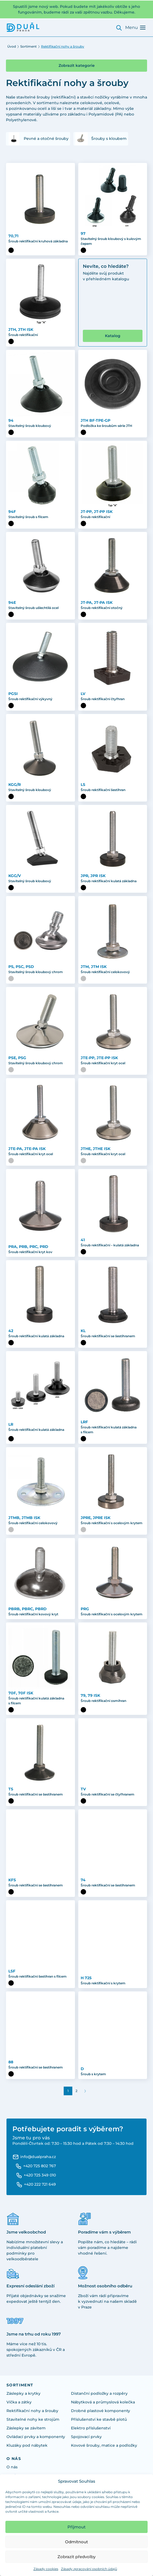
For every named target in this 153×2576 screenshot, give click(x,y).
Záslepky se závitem (26, 2428)
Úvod (11, 46)
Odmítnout (76, 2541)
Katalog (112, 335)
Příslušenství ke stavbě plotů (99, 2419)
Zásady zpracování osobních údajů (89, 2569)
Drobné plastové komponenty (100, 2410)
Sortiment (28, 46)
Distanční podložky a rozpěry (99, 2393)
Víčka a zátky (19, 2402)
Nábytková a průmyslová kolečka (103, 2402)
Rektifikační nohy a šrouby (32, 2410)
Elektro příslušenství (91, 2428)
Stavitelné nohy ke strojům (32, 2419)
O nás (12, 2467)
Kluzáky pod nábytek (26, 2445)
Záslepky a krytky (23, 2393)
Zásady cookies (45, 2569)
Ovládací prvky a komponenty (35, 2436)
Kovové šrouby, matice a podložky (104, 2445)
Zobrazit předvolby (76, 2556)
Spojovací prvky (86, 2436)
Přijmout (76, 2526)
